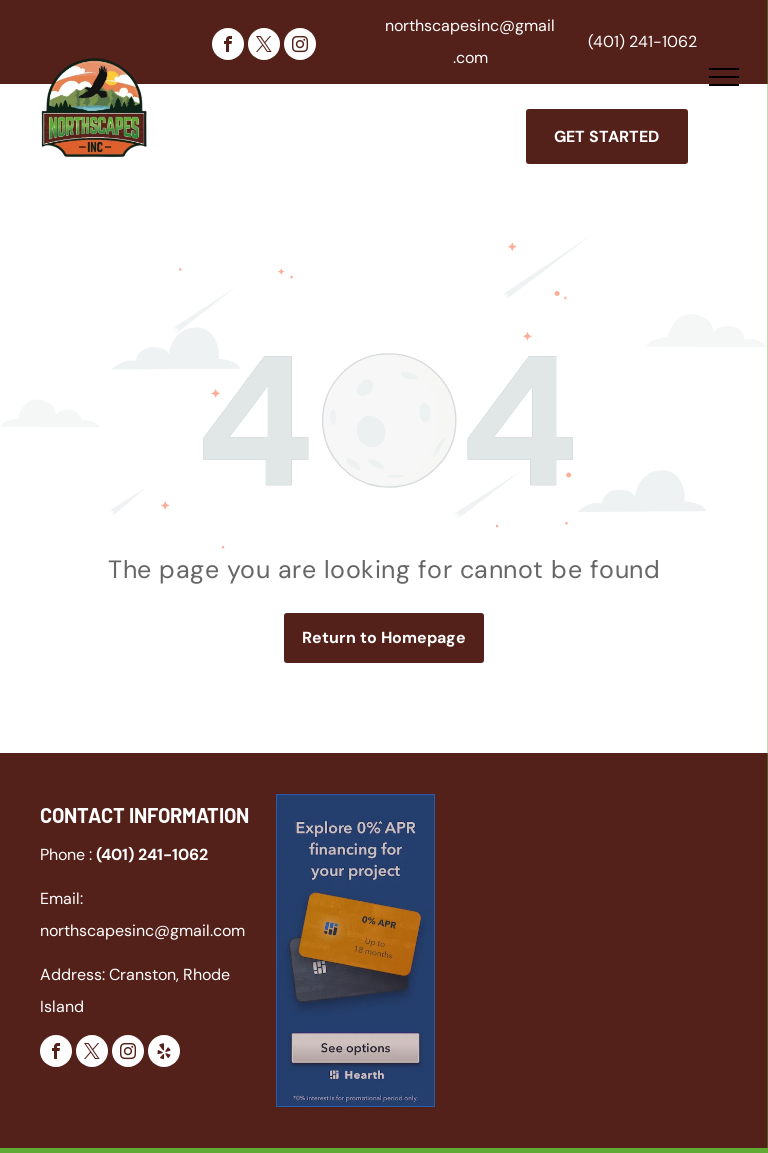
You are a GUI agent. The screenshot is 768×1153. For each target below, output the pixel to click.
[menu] (724, 77)
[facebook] (228, 46)
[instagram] (300, 46)
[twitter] (264, 46)
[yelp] (164, 1053)
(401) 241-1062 (642, 41)
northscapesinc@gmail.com (142, 930)
